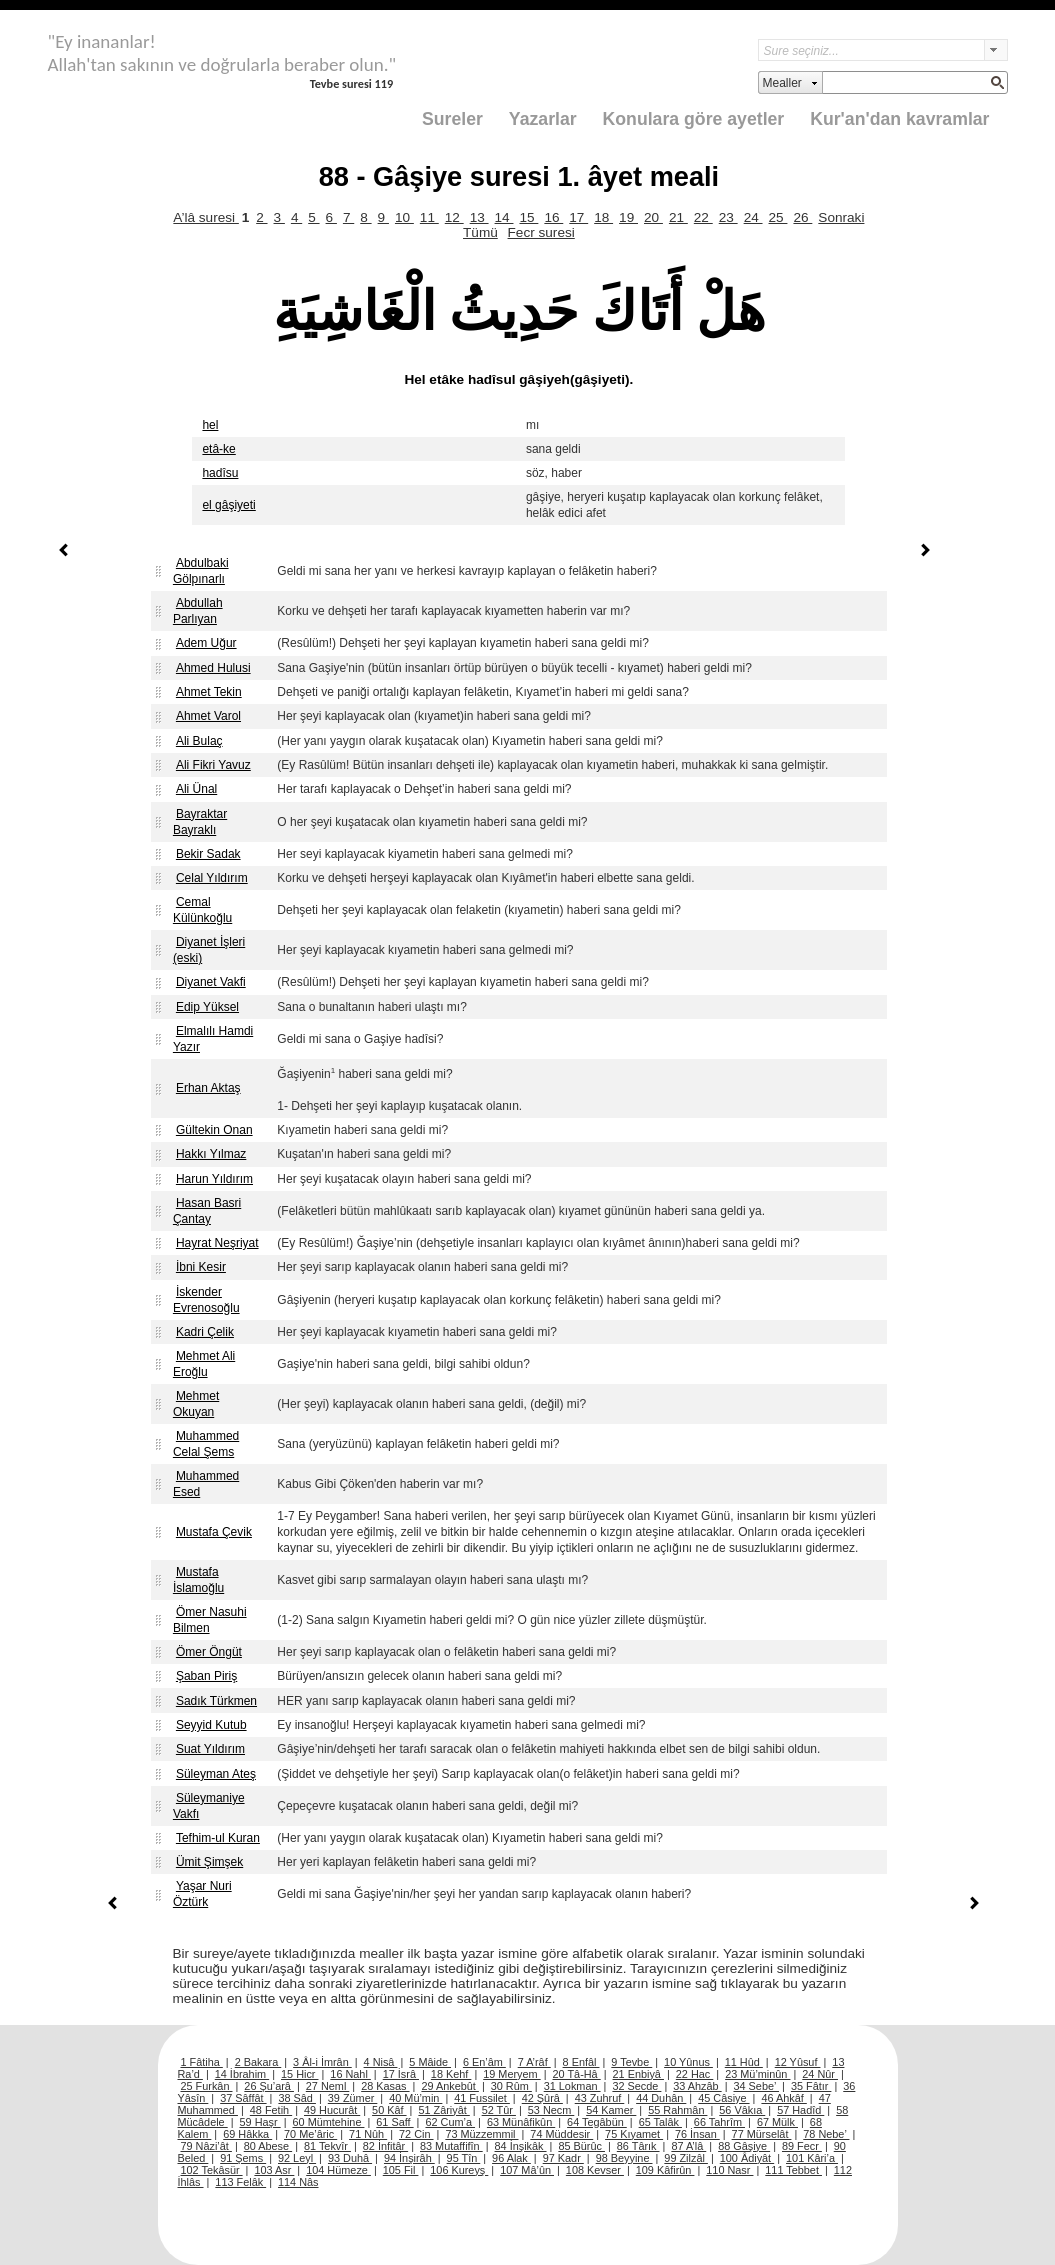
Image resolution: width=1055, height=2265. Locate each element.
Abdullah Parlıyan (198, 611)
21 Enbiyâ (638, 2074)
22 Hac (694, 2074)
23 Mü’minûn (757, 2074)
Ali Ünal (196, 789)
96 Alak (511, 2158)
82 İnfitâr (385, 2146)
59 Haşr (260, 2122)
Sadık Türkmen (216, 1701)
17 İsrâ (401, 2074)
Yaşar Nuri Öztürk (202, 1894)
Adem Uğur (206, 643)
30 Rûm (511, 2086)
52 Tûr (499, 2110)
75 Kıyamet (634, 2134)
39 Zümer (353, 2098)
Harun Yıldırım (214, 1179)
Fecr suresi (541, 232)
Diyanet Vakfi (211, 982)
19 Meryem (511, 2074)
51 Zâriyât (443, 2110)
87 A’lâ (688, 2146)
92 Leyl (297, 2158)
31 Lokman (572, 2086)
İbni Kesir (201, 1267)
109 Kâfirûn (665, 2170)
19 (628, 217)
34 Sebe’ (756, 2086)
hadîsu (220, 473)
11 (429, 217)
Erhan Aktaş (208, 1088)
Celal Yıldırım (212, 878)
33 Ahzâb (697, 2086)
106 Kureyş (459, 2170)
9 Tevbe (631, 2062)
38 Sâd (297, 2098)
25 (778, 217)
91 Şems (243, 2158)
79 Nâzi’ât (206, 2146)
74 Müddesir (561, 2134)
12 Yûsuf (798, 2062)
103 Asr (274, 2170)
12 (454, 217)
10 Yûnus (688, 2062)
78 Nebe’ (826, 2134)
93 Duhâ (350, 2158)
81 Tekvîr (327, 2146)
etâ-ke (218, 449)
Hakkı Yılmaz (211, 1154)
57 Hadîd (800, 2110)
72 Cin (416, 2134)
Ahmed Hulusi (213, 668)
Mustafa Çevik (214, 1532)
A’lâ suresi (205, 217)
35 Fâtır (811, 2086)
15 (528, 217)
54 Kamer (611, 2110)
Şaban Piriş (206, 1676)
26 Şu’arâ (269, 2086)
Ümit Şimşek (209, 1862)
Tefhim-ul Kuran (218, 1838)
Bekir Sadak (208, 854)
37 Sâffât (243, 2098)
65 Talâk (660, 2122)
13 (479, 217)
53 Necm (551, 2110)
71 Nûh (368, 2134)
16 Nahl (350, 2074)
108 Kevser (595, 2170)
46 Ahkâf (783, 2098)
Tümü (480, 232)
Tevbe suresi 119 (351, 83)
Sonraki (841, 217)
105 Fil (401, 2170)
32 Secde (636, 2086)
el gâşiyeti (228, 505)
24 (753, 217)
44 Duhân (661, 2098)
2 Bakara (258, 2062)
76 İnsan (697, 2134)
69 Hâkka (247, 2134)
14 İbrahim (242, 2074)
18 (603, 217)
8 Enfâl (581, 2062)
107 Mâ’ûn (527, 2170)
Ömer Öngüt (209, 1652)
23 (728, 217)
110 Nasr (729, 2170)
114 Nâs (298, 2182)
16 (553, 217)
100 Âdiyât (747, 2158)
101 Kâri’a (812, 2158)
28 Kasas (385, 2086)
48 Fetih (271, 2110)
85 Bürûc (581, 2146)
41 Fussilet (482, 2098)
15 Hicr (299, 2074)
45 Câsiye (723, 2098)
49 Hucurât (332, 2110)
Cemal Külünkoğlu (202, 910)
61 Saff (394, 2122)
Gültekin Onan (214, 1130)
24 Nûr (820, 2074)
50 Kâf (389, 2110)
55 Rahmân (677, 2110)
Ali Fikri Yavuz (213, 765)
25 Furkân (207, 2086)
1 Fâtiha (202, 2062)
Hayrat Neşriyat (217, 1243)
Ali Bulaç (199, 741)
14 (504, 217)
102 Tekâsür (212, 2170)
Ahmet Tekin (209, 692)
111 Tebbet (793, 2170)
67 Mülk (777, 2122)
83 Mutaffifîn (451, 2146)
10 (404, 217)
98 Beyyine (624, 2158)
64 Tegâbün (597, 2122)
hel (210, 425)
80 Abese (268, 2146)
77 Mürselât (762, 2134)
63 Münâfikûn (521, 2122)
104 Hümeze (338, 2170)
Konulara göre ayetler (694, 119)
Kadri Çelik (205, 1332)
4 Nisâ (381, 2062)
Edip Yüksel (207, 1007)
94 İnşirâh (409, 2158)
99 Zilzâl (686, 2158)
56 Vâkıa (742, 2110)
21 (678, 217)
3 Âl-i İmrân (322, 2062)
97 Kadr (563, 2158)
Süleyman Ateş (216, 1774)
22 (703, 217)
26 (802, 217)
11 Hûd (744, 2062)
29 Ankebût (449, 2086)
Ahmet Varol (208, 716)
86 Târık (638, 2146)
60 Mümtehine (329, 2122)
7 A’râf (534, 2062)
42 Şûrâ (542, 2098)
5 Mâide (430, 2062)
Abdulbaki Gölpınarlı (201, 571)
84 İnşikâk (521, 2146)
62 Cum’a (450, 2122)
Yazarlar (543, 119)
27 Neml (328, 2086)
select (996, 50)
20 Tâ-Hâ (577, 2074)
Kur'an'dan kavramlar (899, 119)
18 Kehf (451, 2074)
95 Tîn (464, 2158)
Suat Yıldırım (210, 1749)
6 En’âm (484, 2062)
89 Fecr (802, 2146)
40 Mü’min (415, 2098)
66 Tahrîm (719, 2122)
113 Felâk (240, 2182)
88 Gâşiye (744, 2146)
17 (578, 217)
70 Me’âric (310, 2134)
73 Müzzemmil (481, 2134)
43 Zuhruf (600, 2098)
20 (653, 217)
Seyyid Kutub (211, 1725)
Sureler (452, 119)
